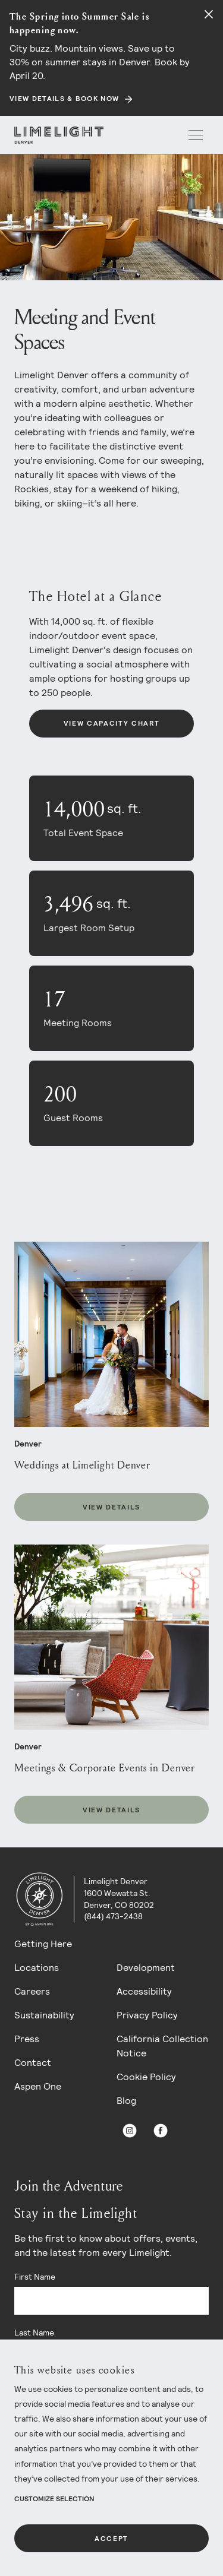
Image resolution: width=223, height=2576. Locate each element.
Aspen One (37, 2086)
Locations (36, 1967)
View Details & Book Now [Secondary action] (64, 98)
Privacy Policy (147, 2015)
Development (146, 1967)
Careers (32, 1991)
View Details (111, 1507)
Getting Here (43, 1944)
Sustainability (44, 2015)
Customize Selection (54, 2499)
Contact (32, 2062)
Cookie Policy (146, 2077)
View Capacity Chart (112, 723)
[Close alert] (208, 14)
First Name (34, 2276)
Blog (126, 2100)
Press (26, 2039)
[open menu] (196, 135)
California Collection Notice (162, 2046)
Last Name (34, 2332)
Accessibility (144, 1991)
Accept (111, 2538)
